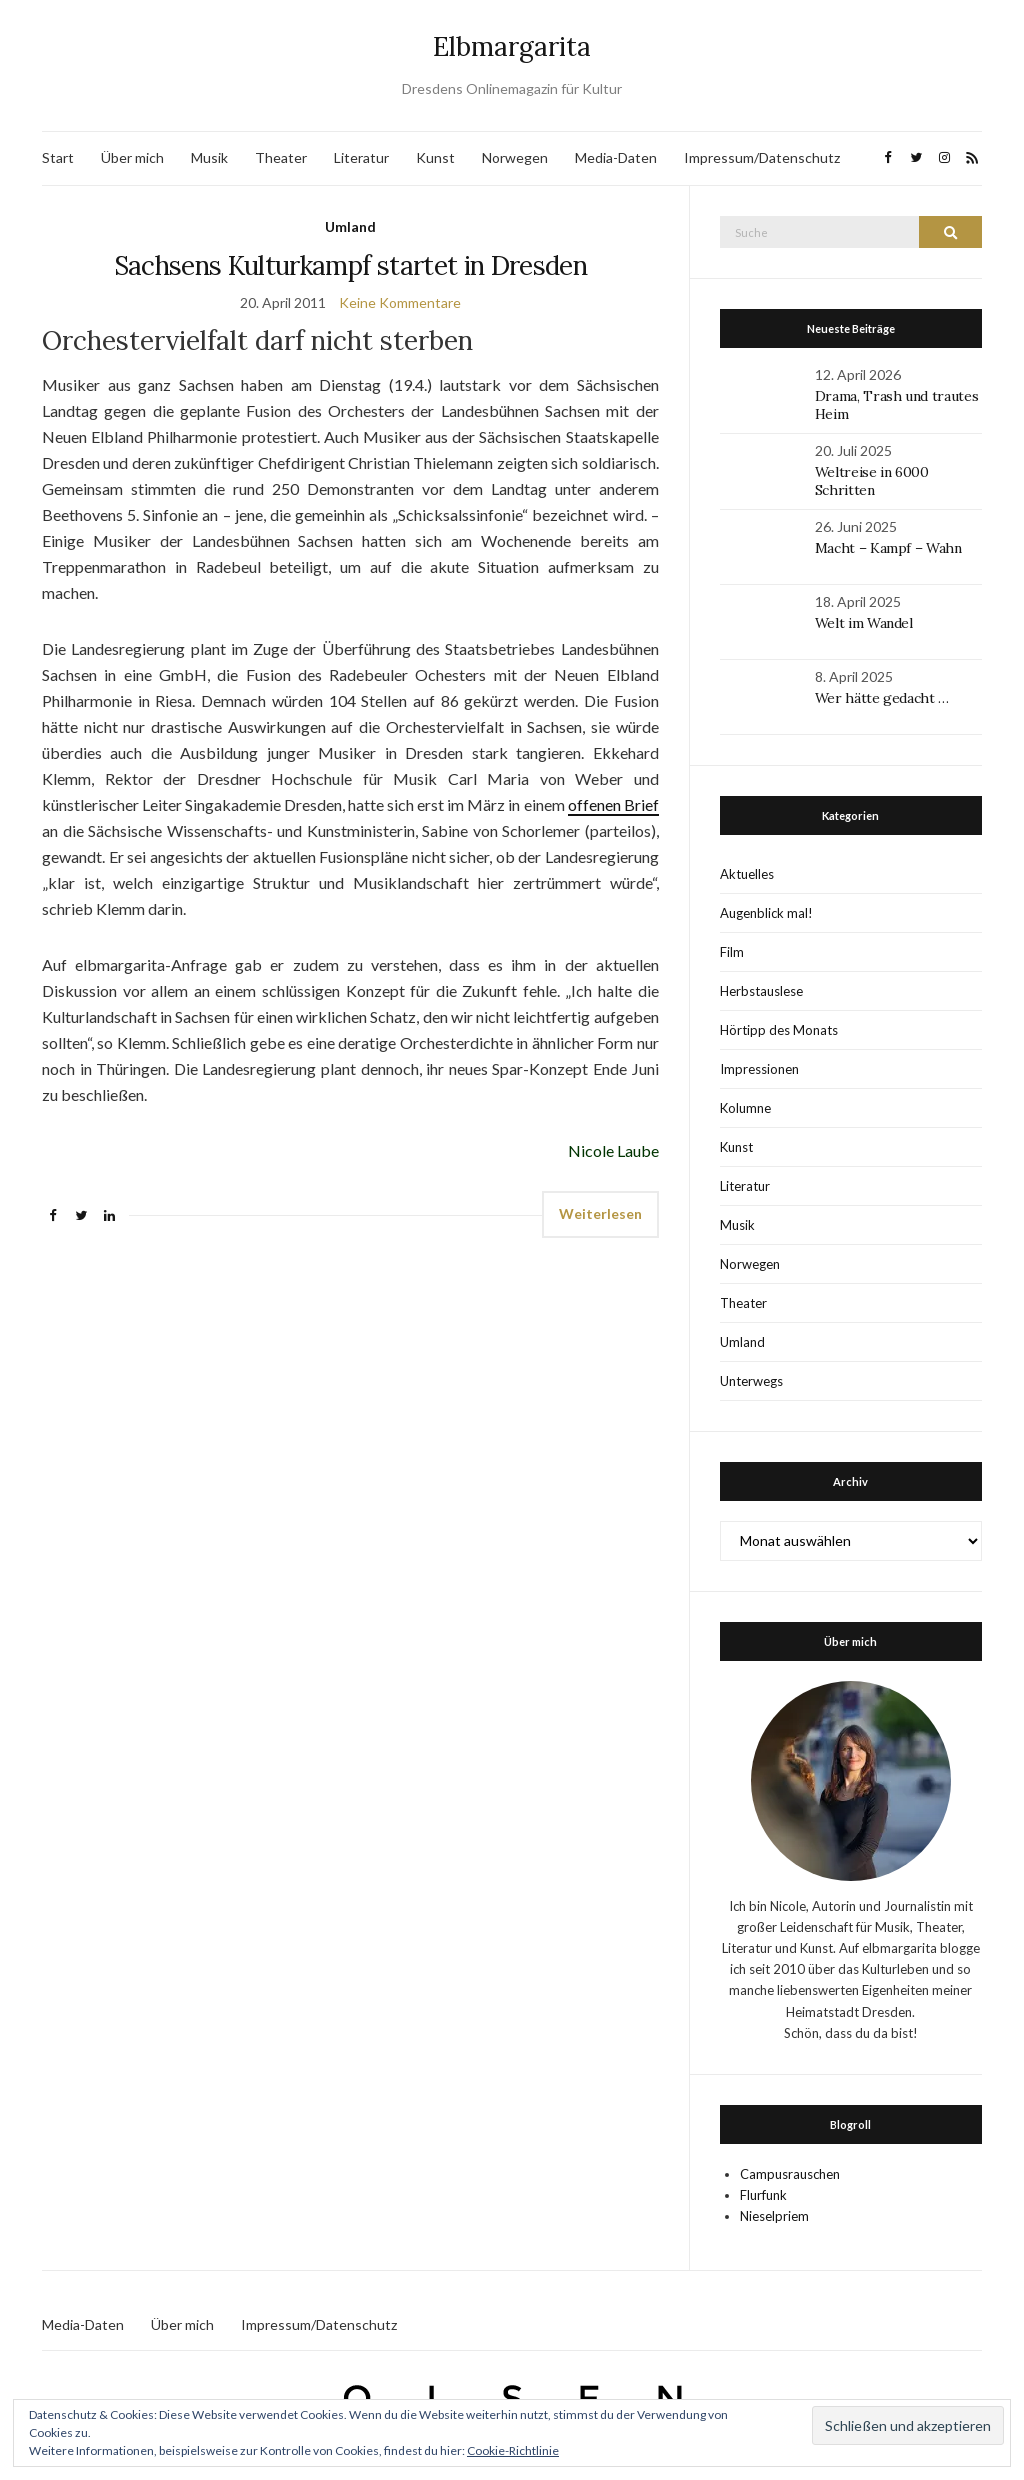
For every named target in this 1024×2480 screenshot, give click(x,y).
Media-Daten (616, 157)
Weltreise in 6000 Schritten (872, 481)
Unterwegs (751, 1381)
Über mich (132, 157)
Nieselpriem (774, 2216)
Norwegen (515, 157)
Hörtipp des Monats (779, 1030)
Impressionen (759, 1069)
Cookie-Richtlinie (513, 2450)
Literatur (361, 157)
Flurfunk (763, 2195)
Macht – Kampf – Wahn (888, 548)
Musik (209, 157)
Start (58, 157)
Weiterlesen (600, 1213)
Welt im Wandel (866, 623)
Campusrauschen (790, 2174)
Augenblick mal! (766, 913)
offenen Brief (613, 804)
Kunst (435, 157)
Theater (281, 157)
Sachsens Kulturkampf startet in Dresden (351, 265)
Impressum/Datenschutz (762, 157)
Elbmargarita (512, 46)
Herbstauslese (761, 991)
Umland (350, 226)
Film (732, 952)
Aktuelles (747, 874)
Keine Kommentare (400, 302)
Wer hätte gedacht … (882, 698)
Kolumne (745, 1108)
